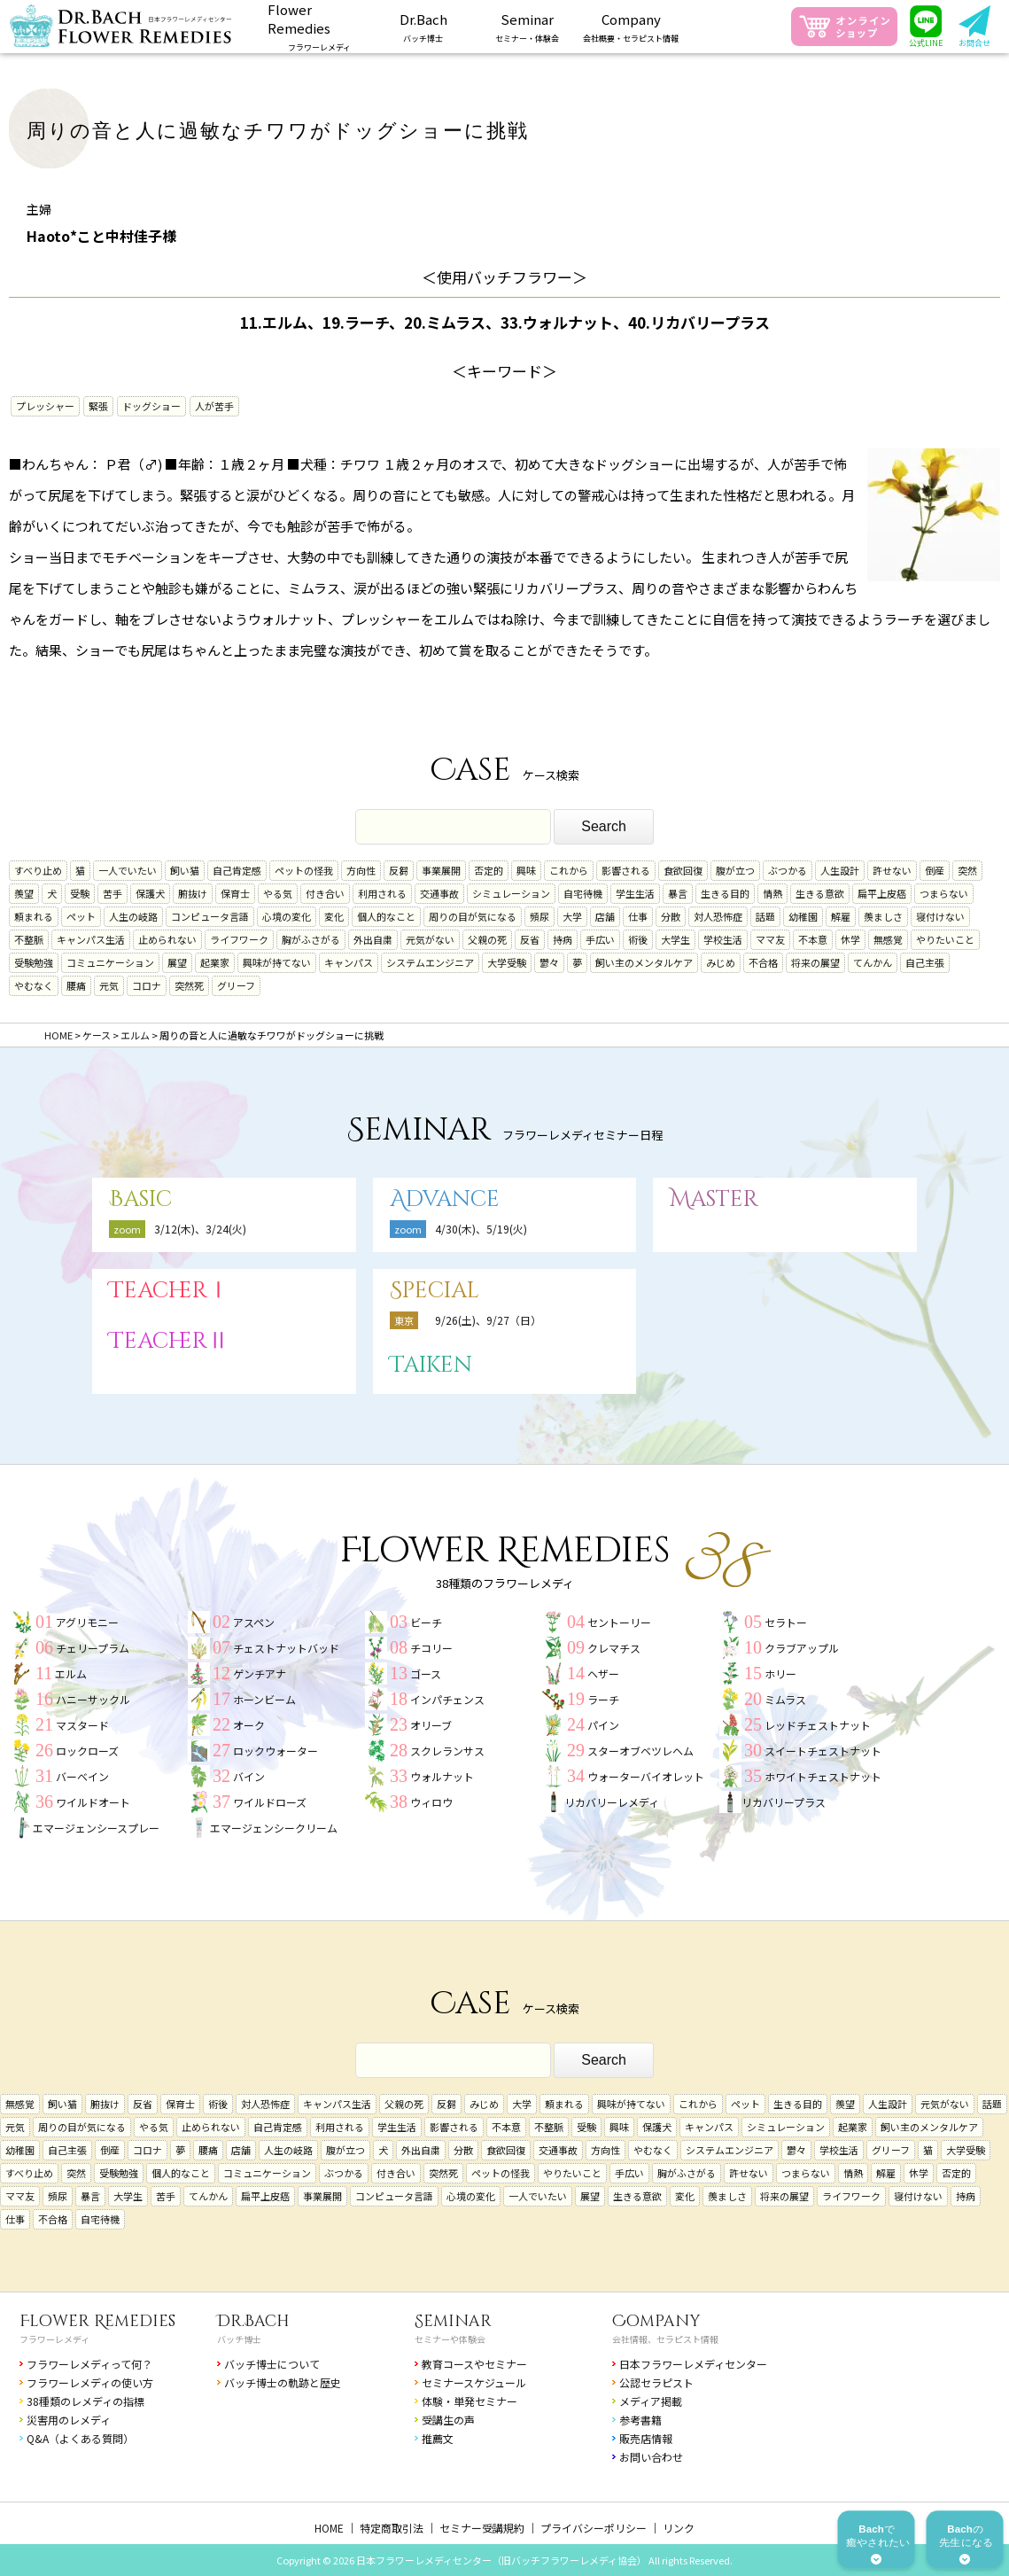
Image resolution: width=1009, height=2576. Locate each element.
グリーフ (236, 985)
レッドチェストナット (818, 1724)
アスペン (254, 1622)
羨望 (24, 893)
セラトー (786, 1622)
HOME (329, 2527)
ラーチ (603, 1699)
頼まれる (33, 916)
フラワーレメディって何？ (89, 2363)
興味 (526, 870)
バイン (249, 1776)
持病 (562, 939)
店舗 (605, 916)
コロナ (146, 985)
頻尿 (539, 916)
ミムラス (785, 1699)
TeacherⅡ (169, 1341)
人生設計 (839, 870)
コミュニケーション (110, 962)
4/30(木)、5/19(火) (481, 1228)
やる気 (277, 893)
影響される (626, 870)
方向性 (361, 870)
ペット (81, 916)
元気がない (430, 939)
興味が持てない (277, 962)
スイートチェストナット (823, 1750)
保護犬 (150, 893)
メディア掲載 (650, 2401)
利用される (382, 893)
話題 (765, 916)
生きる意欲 (820, 893)
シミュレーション (511, 893)
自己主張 (924, 962)
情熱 (772, 893)
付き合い (325, 893)
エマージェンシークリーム (274, 1827)
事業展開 (441, 870)
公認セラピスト (656, 2382)
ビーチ (426, 1622)
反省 (529, 939)
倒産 (934, 870)
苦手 (112, 893)
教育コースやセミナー (474, 2363)
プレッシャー (45, 406)
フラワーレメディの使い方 (90, 2382)
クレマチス (613, 1647)
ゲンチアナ (259, 1673)
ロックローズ (87, 1750)
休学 (850, 939)
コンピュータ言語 (210, 916)
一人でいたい (127, 870)
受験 (79, 893)
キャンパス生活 (91, 939)
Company (656, 2321)
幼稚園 (803, 916)
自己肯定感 (237, 870)
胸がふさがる (311, 939)
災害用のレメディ (69, 2419)
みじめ (720, 962)
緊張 (98, 406)
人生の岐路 (133, 916)
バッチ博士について (272, 2363)
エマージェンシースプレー (96, 1827)
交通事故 (439, 893)
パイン (603, 1724)
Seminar (453, 2321)
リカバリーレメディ (611, 1801)
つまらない (944, 893)
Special (434, 1290)
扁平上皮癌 (882, 893)
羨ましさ (883, 916)
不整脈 (28, 939)
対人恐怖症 (718, 916)
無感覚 (888, 939)
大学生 (675, 939)
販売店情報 (645, 2438)
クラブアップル (802, 1647)
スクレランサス (447, 1750)
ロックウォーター (275, 1750)
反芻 (398, 870)
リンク (679, 2527)
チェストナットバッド (286, 1647)
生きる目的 (725, 893)
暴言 (677, 893)
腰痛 (76, 985)
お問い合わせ (651, 2456)
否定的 (488, 870)
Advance (445, 1199)
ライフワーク (239, 939)
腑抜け (192, 893)
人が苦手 (214, 406)
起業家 (214, 962)
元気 (109, 985)
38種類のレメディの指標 (85, 2401)
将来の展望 (815, 962)
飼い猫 (184, 870)
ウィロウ (431, 1801)
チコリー (431, 1647)
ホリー (780, 1673)
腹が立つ (735, 870)
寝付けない (940, 916)
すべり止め (38, 870)
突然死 (189, 985)
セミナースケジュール (474, 2382)
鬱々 (549, 962)
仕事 (638, 916)
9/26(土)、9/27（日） (488, 1319)
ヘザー (603, 1673)
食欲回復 (683, 870)
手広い (600, 939)
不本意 (812, 939)
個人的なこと (386, 916)
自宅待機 (582, 893)
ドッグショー (151, 406)
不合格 (763, 962)
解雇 (840, 916)
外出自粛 (372, 939)
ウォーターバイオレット (645, 1776)
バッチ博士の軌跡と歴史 (282, 2382)
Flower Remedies (97, 2321)
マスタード (82, 1724)
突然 (967, 870)
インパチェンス (447, 1699)
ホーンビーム (264, 1699)
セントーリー (619, 1622)
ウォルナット (442, 1776)
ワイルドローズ (270, 1801)
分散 (670, 916)
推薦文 (438, 2438)
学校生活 (722, 939)
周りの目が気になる (472, 916)
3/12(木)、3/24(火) (200, 1228)
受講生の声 (448, 2419)
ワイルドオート (93, 1801)
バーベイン (82, 1776)
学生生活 (635, 893)
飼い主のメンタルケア (644, 962)
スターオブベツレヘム (640, 1750)
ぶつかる (787, 870)
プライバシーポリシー (593, 2527)
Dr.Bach (253, 2321)
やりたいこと (945, 939)
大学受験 (506, 962)
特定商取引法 (391, 2527)
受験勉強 (33, 962)
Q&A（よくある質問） (80, 2438)
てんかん (872, 962)
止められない (167, 939)
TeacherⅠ (169, 1290)
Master (714, 1199)
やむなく (33, 985)
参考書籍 (640, 2419)
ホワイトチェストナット (823, 1776)
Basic (140, 1199)
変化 (334, 916)
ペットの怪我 (304, 870)
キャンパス (348, 962)
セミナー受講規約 (481, 2527)
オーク (249, 1724)
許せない (892, 870)
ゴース (425, 1673)
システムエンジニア (430, 962)
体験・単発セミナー (469, 2401)
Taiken (431, 1365)
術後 (638, 939)
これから (568, 870)
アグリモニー (87, 1622)
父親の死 (487, 939)
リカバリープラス (783, 1801)
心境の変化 (286, 916)
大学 (572, 916)
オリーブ (431, 1724)
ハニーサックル (93, 1699)
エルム (71, 1673)
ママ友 (770, 939)
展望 (177, 962)
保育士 (235, 893)
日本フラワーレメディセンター (693, 2363)
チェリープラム (92, 1647)
